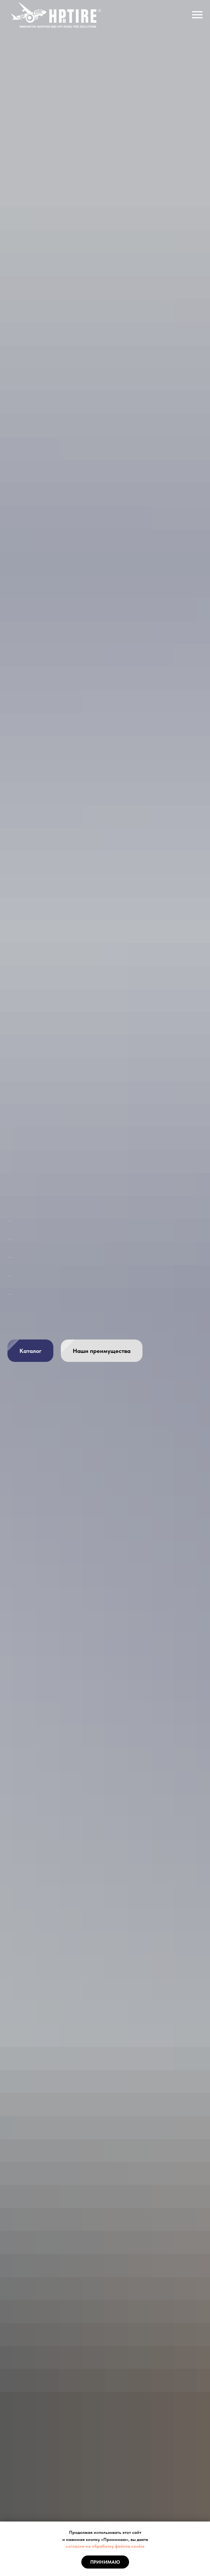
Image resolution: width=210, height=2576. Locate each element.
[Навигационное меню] (197, 15)
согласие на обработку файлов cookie (105, 2546)
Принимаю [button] (105, 2562)
